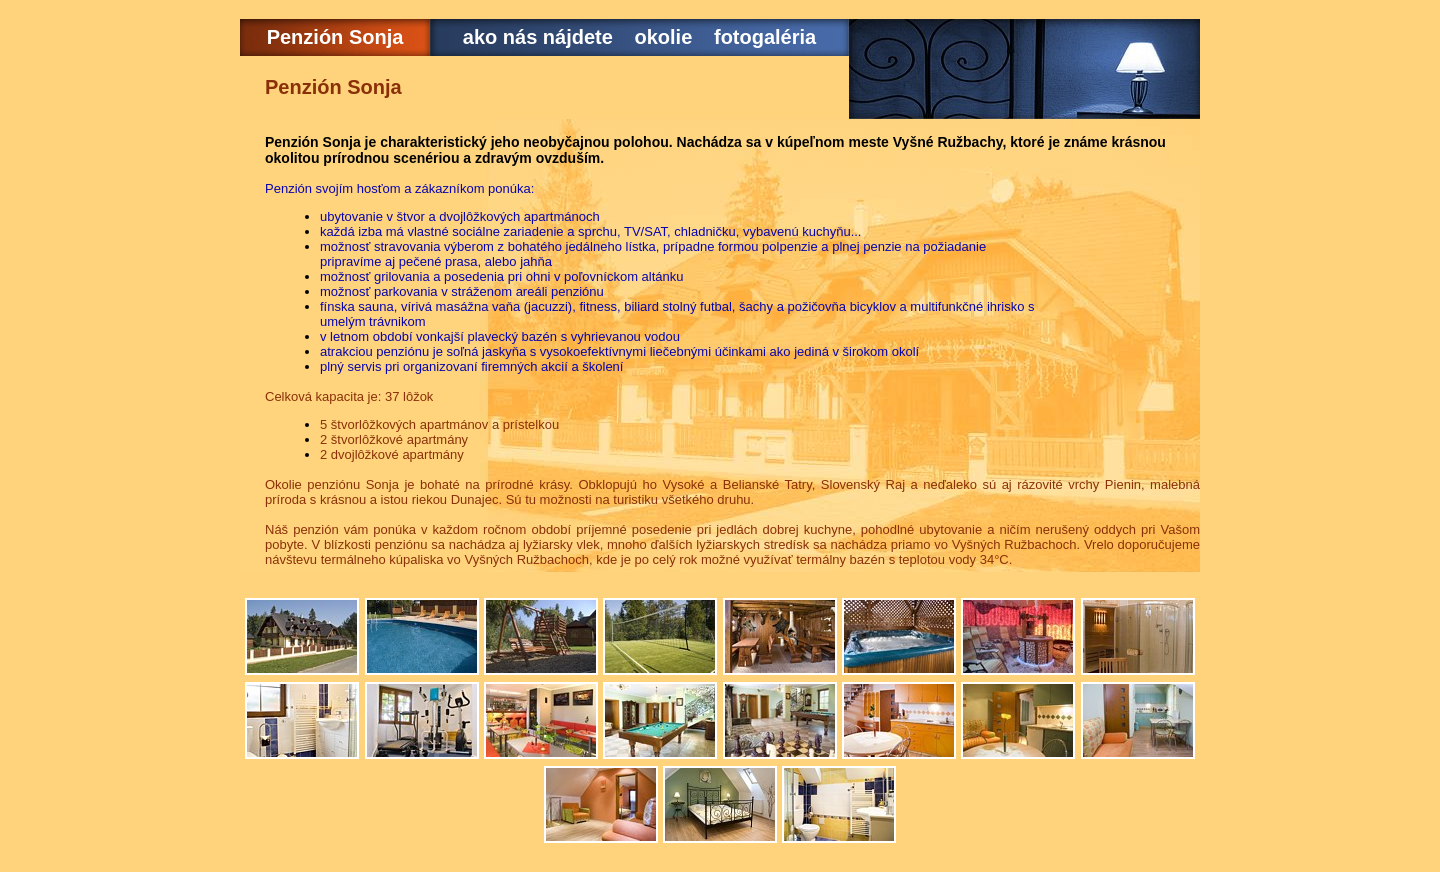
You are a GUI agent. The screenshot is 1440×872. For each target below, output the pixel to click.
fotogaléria (765, 37)
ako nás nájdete (538, 37)
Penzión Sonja (335, 37)
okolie (664, 37)
